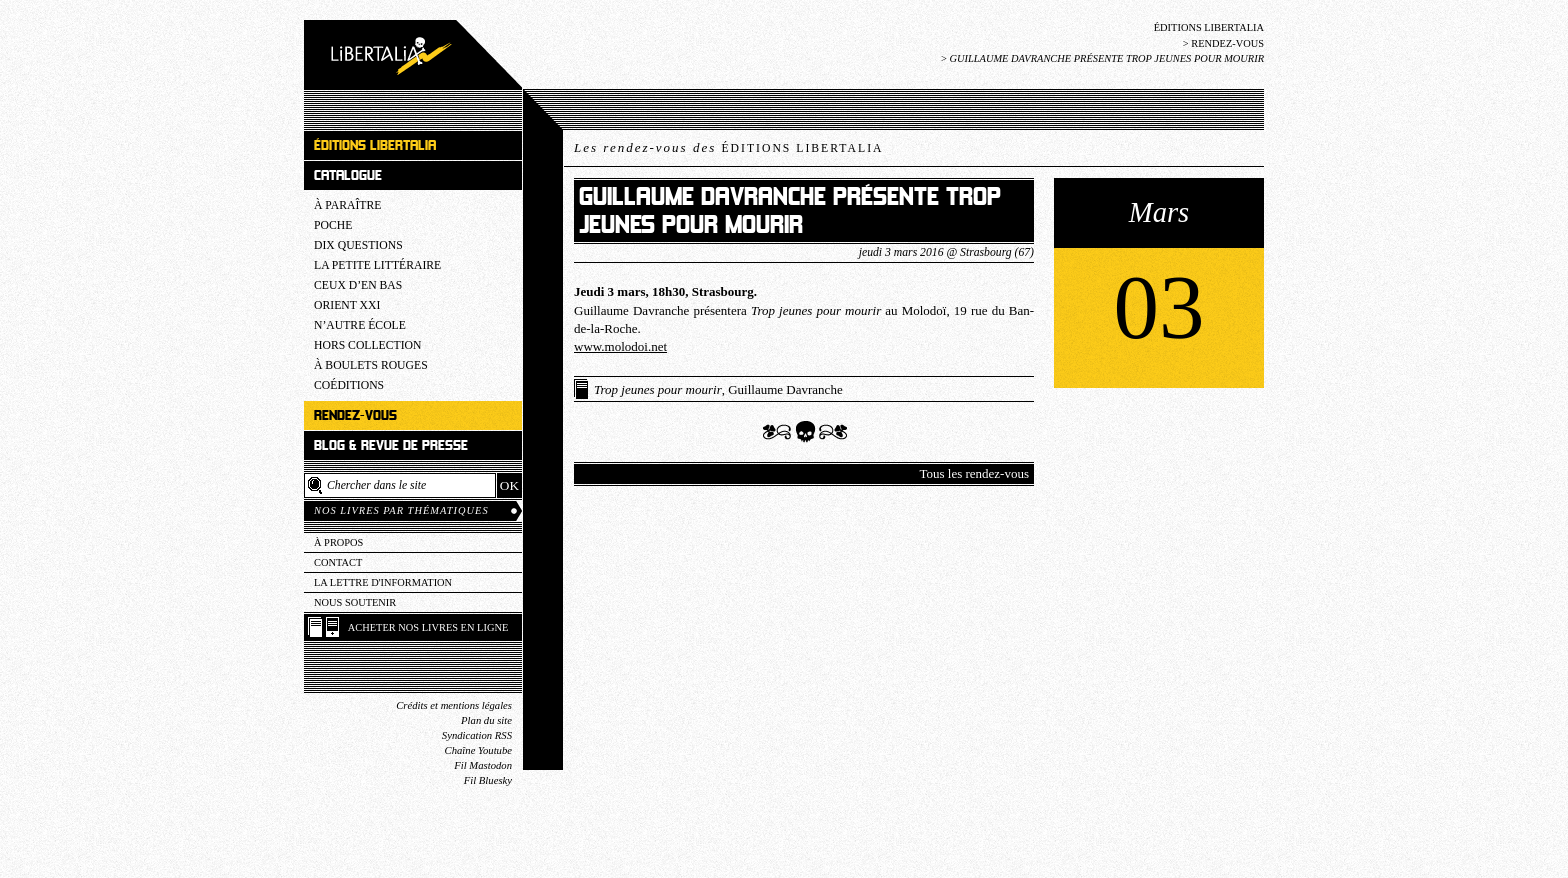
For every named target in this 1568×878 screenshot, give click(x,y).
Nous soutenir (355, 602)
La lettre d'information (383, 582)
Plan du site (486, 720)
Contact (338, 562)
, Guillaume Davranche (718, 389)
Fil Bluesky (488, 780)
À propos (338, 542)
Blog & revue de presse (391, 445)
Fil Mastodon (483, 765)
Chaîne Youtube (478, 750)
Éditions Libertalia (1209, 27)
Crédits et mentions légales (454, 705)
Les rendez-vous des (728, 147)
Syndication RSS (477, 735)
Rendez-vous (1227, 43)
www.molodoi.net (620, 346)
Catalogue (348, 175)
